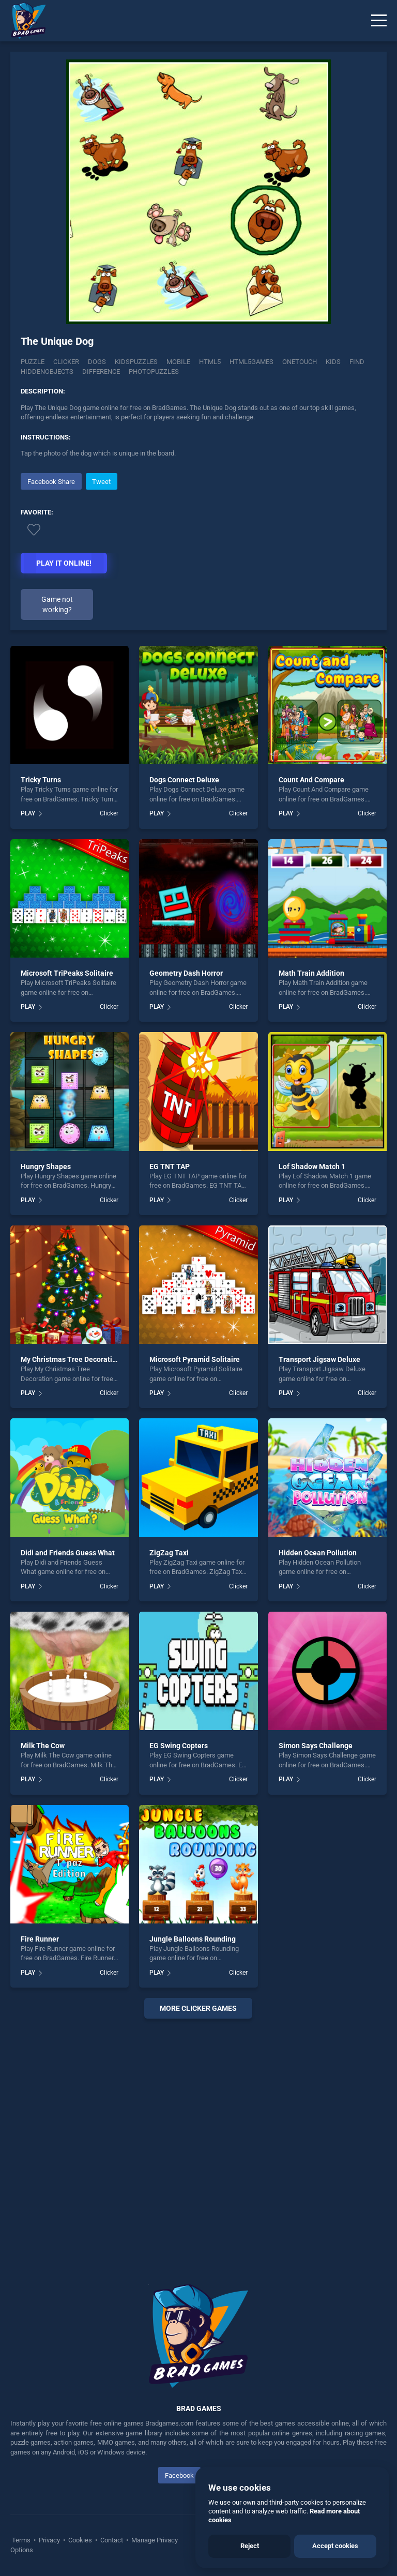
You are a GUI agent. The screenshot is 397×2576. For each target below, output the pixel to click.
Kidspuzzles (136, 362)
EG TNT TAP (169, 1166)
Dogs (97, 362)
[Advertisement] (198, 2138)
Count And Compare (311, 780)
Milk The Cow (43, 1745)
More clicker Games (198, 2008)
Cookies (80, 2540)
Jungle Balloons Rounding (192, 1939)
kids (333, 362)
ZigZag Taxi (169, 1553)
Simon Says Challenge (316, 1745)
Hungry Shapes (46, 1166)
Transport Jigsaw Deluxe (319, 1359)
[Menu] (379, 20)
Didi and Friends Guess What (68, 1553)
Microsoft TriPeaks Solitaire (67, 973)
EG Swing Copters (178, 1745)
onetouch (299, 362)
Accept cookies (335, 2546)
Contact (112, 2540)
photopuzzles (154, 371)
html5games (251, 362)
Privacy (49, 2540)
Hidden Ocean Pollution (318, 1553)
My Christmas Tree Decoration (70, 1359)
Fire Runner (40, 1939)
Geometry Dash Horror (186, 973)
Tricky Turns (41, 780)
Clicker (66, 362)
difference (101, 371)
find (356, 362)
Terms (22, 2540)
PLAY (28, 813)
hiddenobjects (47, 371)
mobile (178, 362)
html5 (210, 362)
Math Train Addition (311, 973)
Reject (249, 2546)
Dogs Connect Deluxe (184, 780)
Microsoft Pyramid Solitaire (194, 1359)
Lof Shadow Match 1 (312, 1166)
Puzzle (32, 362)
